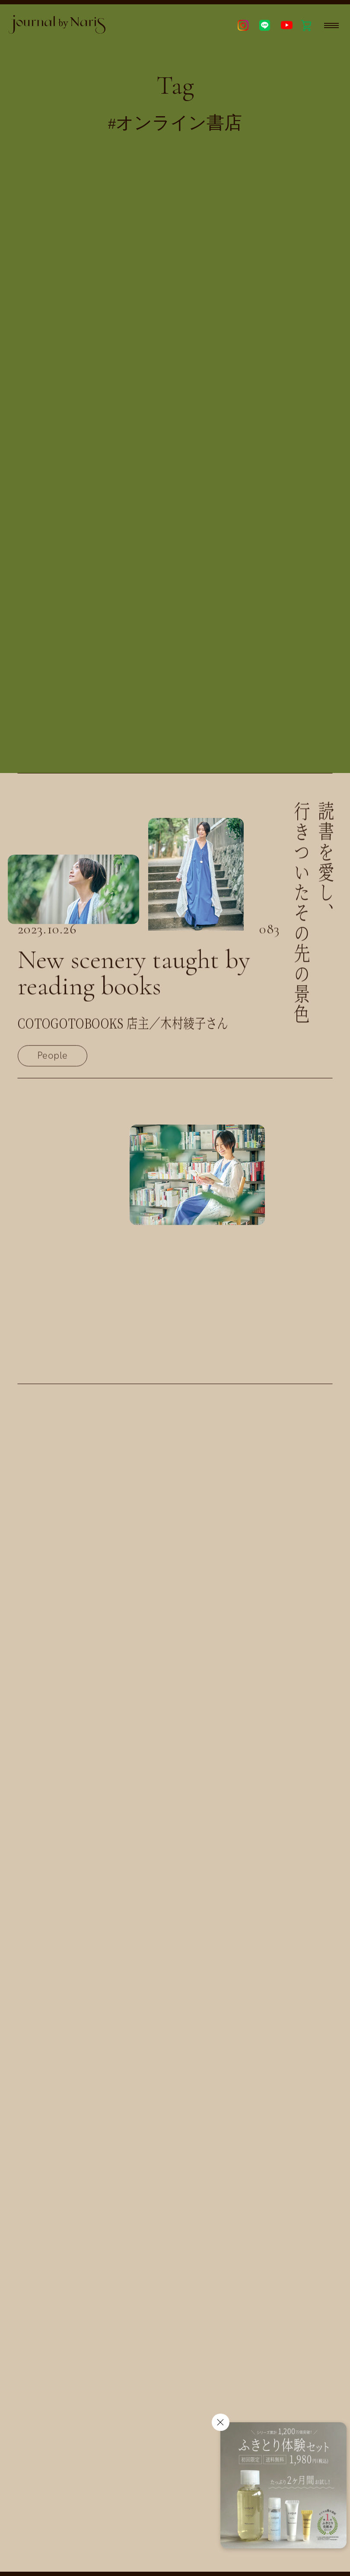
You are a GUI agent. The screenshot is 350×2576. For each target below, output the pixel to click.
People (52, 1060)
